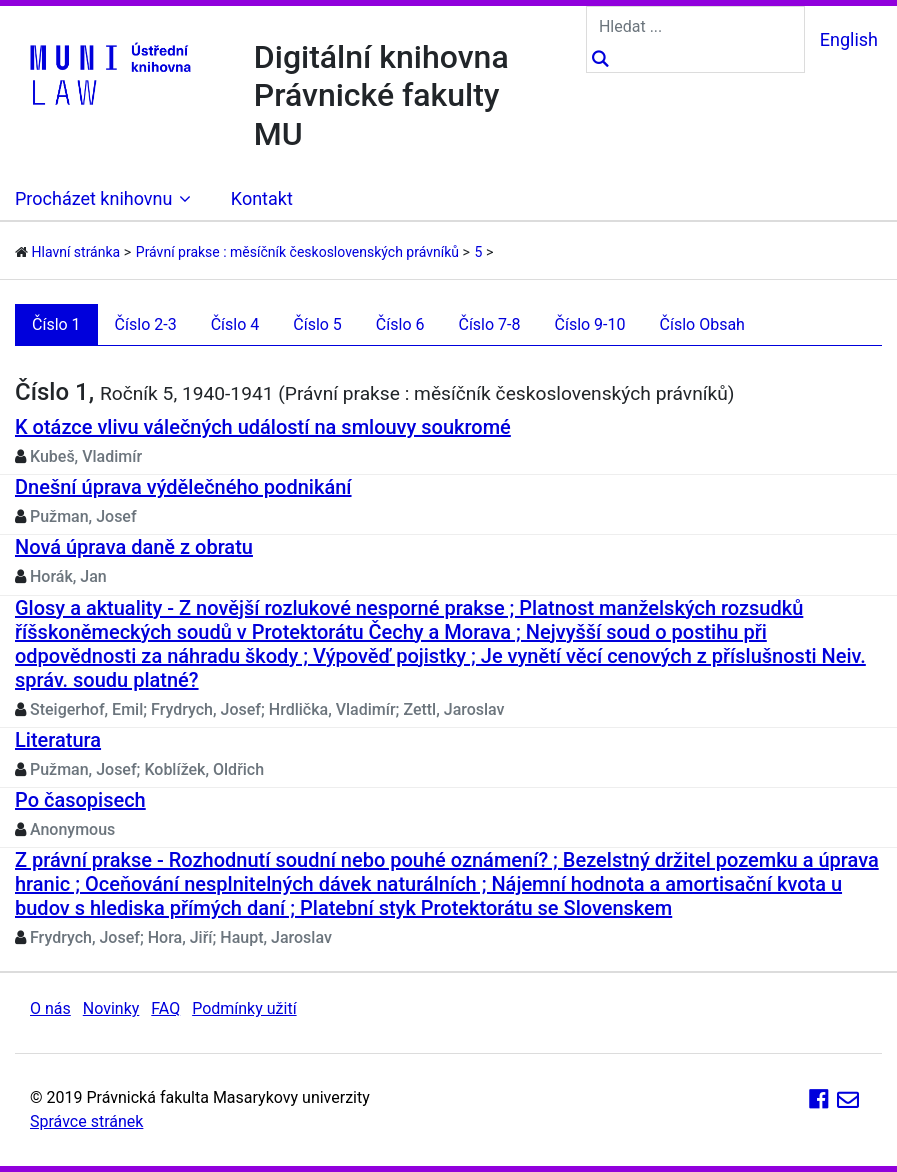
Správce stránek (86, 1121)
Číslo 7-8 (489, 324)
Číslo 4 (235, 324)
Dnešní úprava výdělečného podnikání (183, 487)
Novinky (111, 1008)
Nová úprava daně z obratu (134, 547)
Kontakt (262, 198)
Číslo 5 (317, 324)
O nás (50, 1008)
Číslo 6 (400, 324)
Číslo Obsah (702, 324)
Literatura (58, 740)
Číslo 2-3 (146, 324)
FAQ (165, 1008)
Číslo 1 (56, 324)
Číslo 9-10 (590, 324)
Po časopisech (80, 800)
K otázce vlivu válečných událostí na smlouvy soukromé (263, 427)
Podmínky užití (244, 1008)
